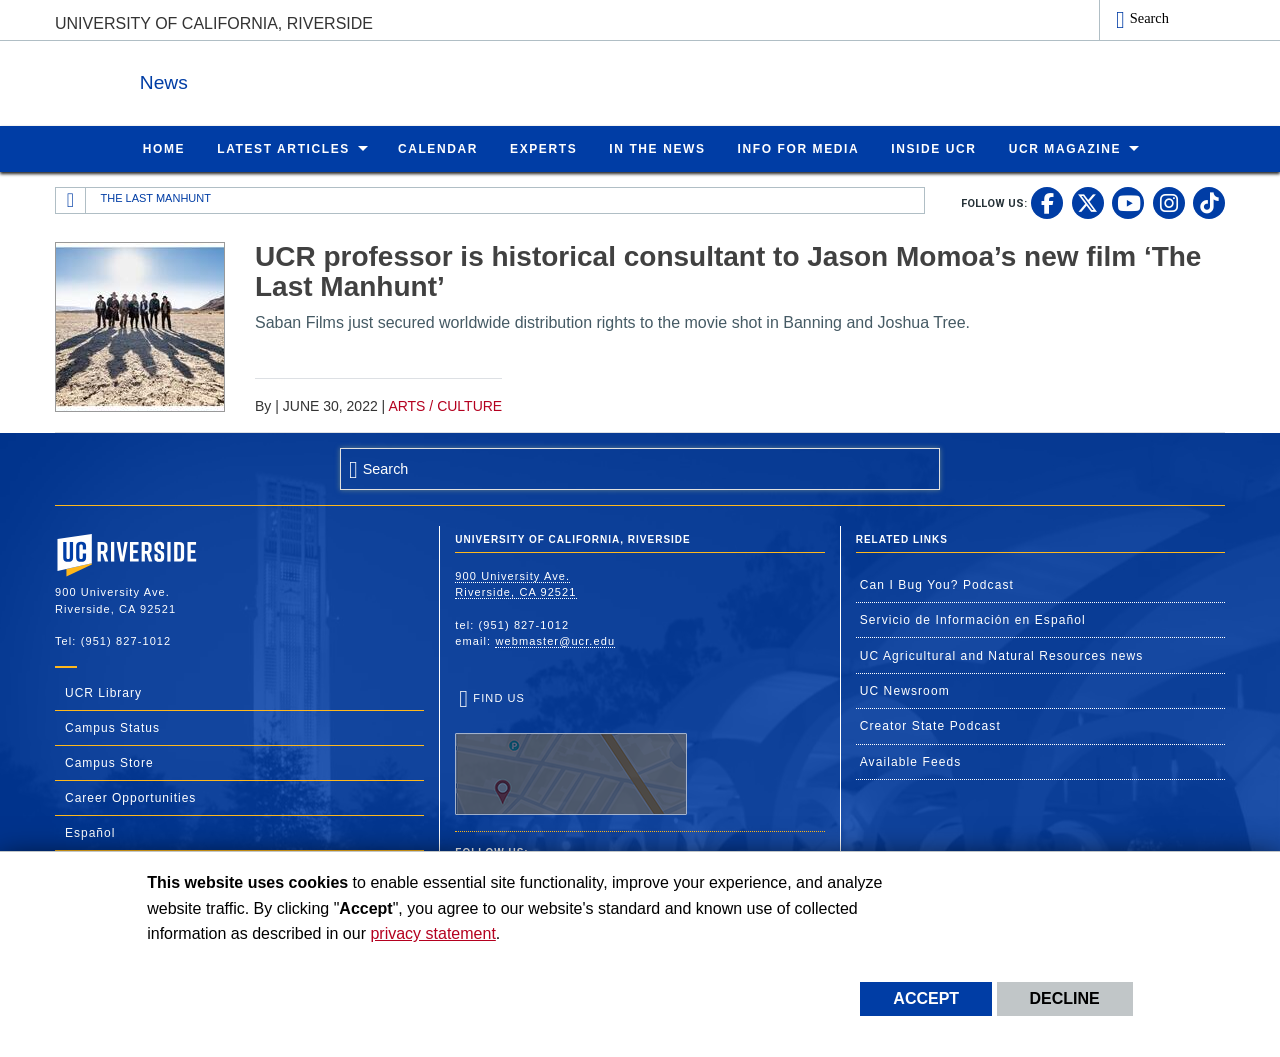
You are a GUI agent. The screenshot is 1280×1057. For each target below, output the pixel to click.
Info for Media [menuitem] (799, 148)
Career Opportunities (130, 797)
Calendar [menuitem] (438, 148)
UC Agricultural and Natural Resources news (1002, 655)
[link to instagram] (1169, 202)
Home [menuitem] (164, 148)
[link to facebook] (1047, 202)
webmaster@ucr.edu (555, 640)
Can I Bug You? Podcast (937, 584)
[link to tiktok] (1209, 202)
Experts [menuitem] (543, 148)
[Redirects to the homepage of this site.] (71, 200)
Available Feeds (911, 761)
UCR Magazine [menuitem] (1065, 148)
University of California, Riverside (214, 23)
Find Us (571, 753)
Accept (926, 998)
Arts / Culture (445, 405)
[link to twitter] (1088, 202)
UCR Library (103, 692)
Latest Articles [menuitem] (283, 148)
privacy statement (432, 933)
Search (1149, 18)
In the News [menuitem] (657, 148)
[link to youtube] (1128, 202)
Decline (1065, 998)
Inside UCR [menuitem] (933, 148)
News (274, 78)
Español (90, 832)
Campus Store (109, 762)
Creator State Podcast (930, 725)
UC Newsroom (905, 690)
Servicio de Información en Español (973, 619)
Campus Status (112, 727)
